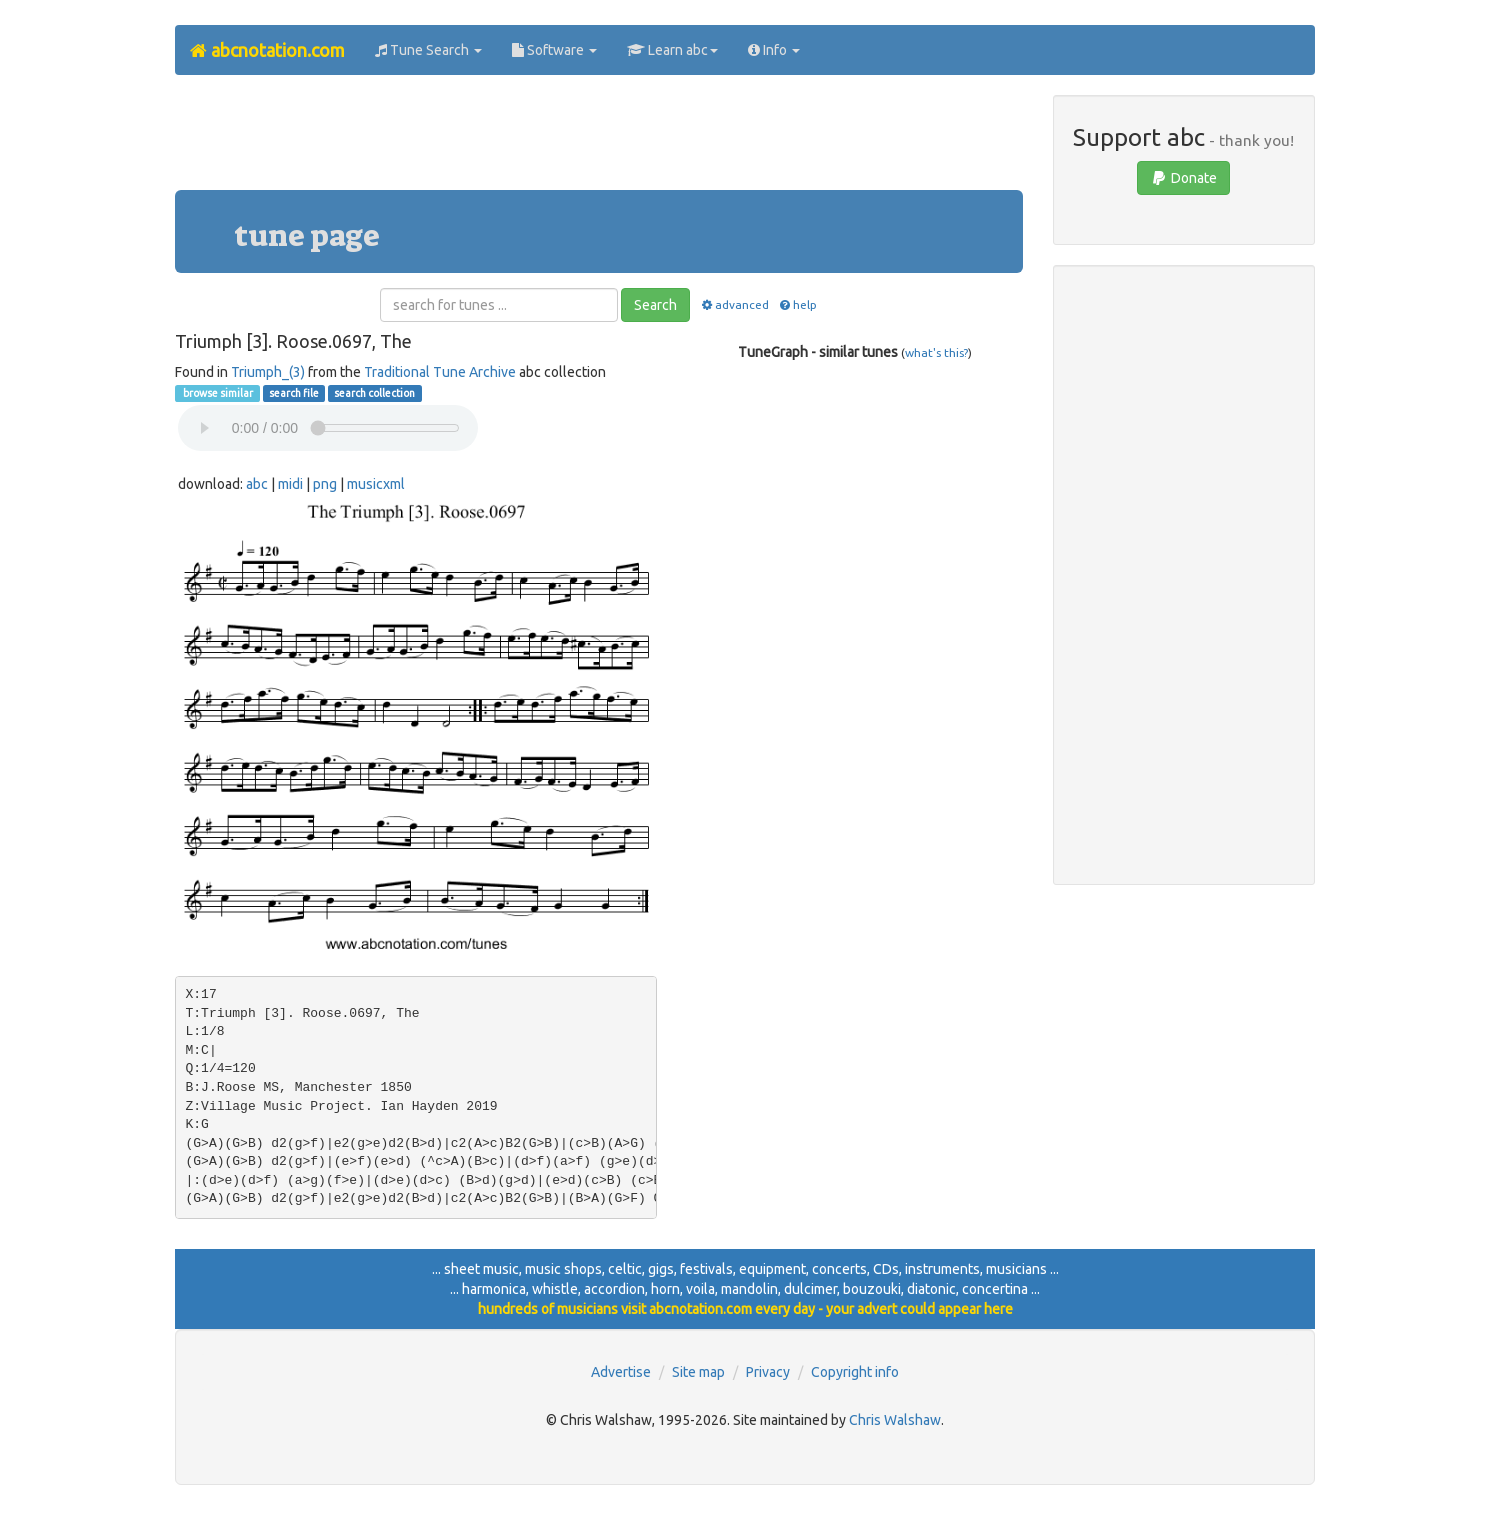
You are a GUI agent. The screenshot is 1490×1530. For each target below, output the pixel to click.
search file (294, 393)
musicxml (376, 484)
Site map (698, 1372)
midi (290, 484)
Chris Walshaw (895, 1420)
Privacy (768, 1372)
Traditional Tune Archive (440, 372)
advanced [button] (733, 304)
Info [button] (774, 50)
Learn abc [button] (672, 50)
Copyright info (855, 1372)
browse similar (217, 393)
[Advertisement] (599, 140)
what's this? (936, 352)
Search (655, 305)
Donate (1183, 178)
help (797, 304)
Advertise (621, 1372)
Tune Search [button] (428, 50)
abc (257, 484)
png (325, 484)
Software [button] (554, 50)
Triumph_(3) (268, 372)
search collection (374, 393)
